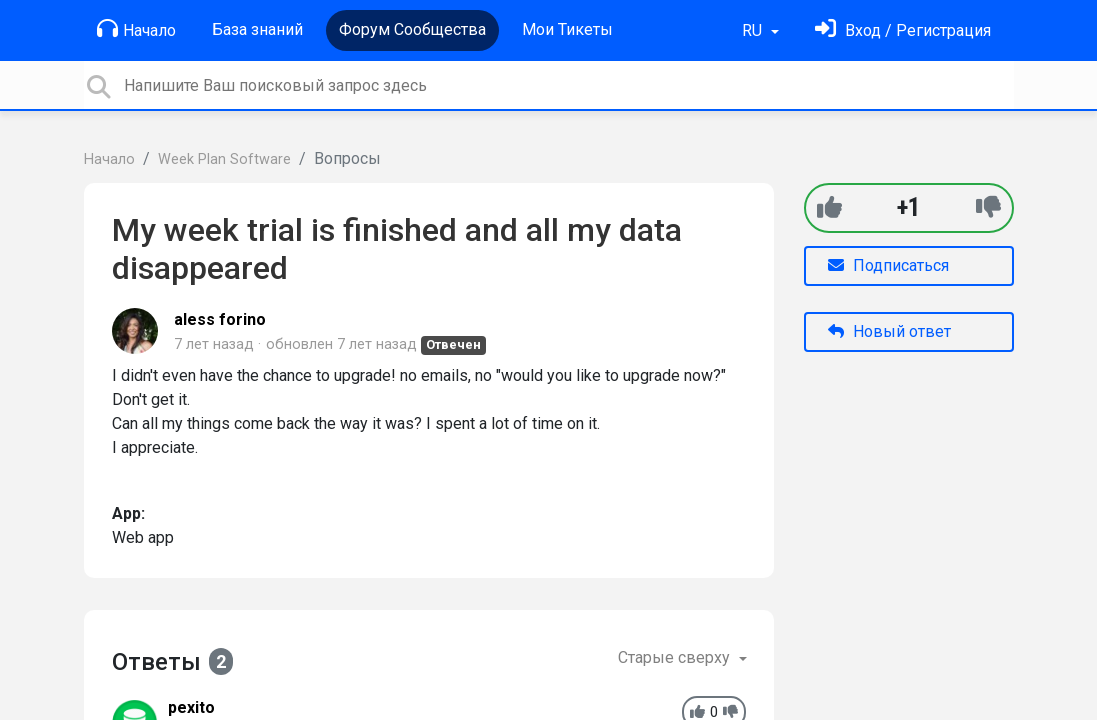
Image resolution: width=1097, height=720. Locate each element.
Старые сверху (676, 657)
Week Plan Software (224, 159)
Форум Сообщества (412, 29)
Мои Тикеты (567, 29)
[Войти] (903, 30)
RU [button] (754, 30)
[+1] (829, 207)
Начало (136, 29)
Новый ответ (889, 331)
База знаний (257, 29)
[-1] (988, 207)
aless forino (220, 319)
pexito (191, 707)
